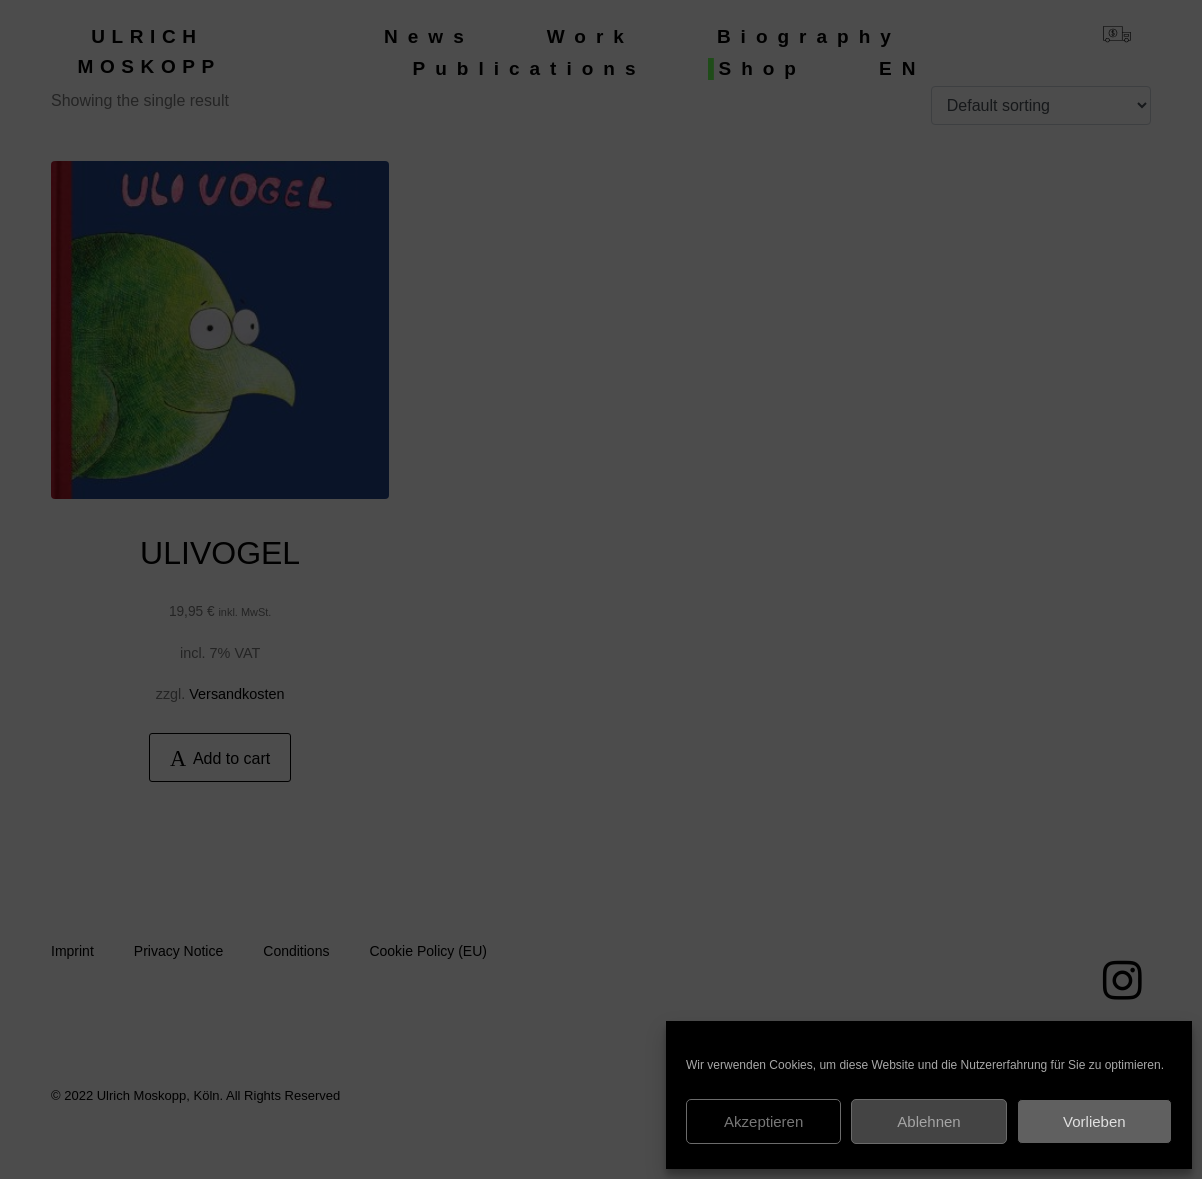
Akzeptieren (763, 1121)
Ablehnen (928, 1121)
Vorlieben (1094, 1121)
